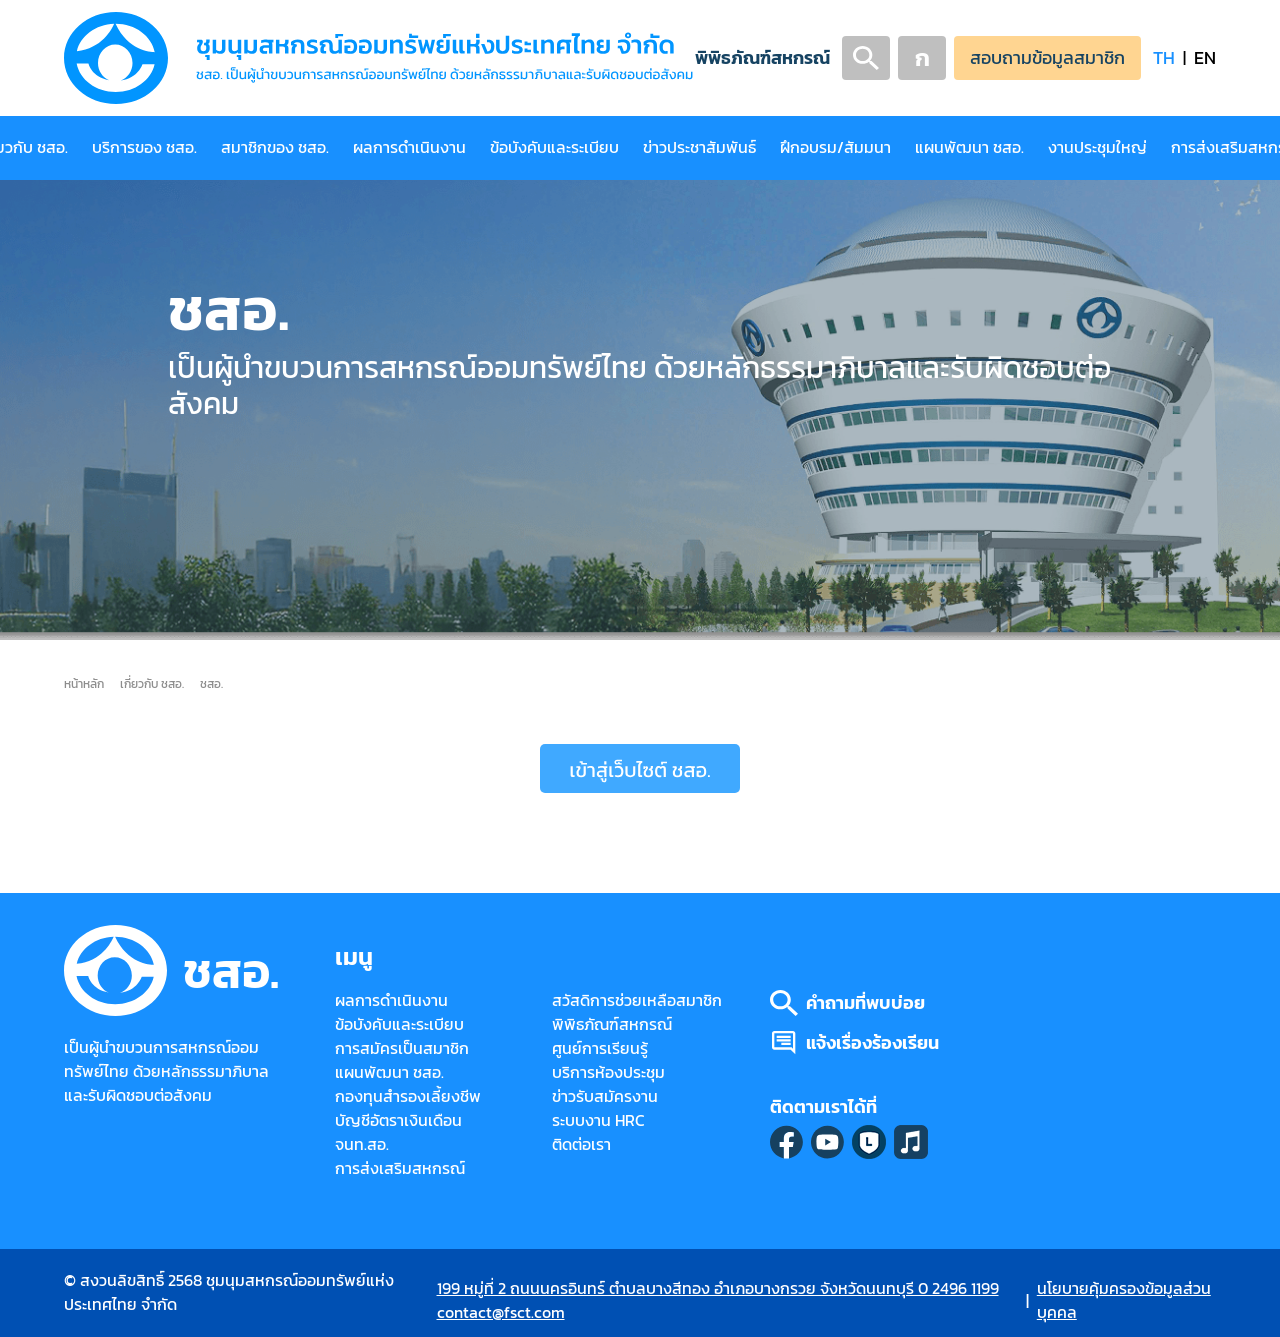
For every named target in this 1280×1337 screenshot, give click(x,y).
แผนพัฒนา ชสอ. (969, 147)
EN (1205, 57)
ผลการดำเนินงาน (409, 147)
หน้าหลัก (84, 683)
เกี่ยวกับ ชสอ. (152, 683)
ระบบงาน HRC (598, 1120)
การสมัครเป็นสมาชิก (402, 1048)
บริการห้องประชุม (608, 1072)
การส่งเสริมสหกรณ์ (400, 1168)
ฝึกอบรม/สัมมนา (835, 147)
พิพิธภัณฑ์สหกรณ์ (762, 57)
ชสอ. (211, 683)
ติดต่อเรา (581, 1144)
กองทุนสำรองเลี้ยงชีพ (408, 1096)
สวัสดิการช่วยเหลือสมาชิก (637, 1000)
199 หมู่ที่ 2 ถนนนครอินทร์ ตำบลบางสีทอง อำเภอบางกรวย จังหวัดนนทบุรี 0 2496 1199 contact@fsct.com (718, 1300)
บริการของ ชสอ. (144, 147)
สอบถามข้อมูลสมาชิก (1047, 57)
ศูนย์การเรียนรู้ (600, 1048)
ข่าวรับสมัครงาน (605, 1096)
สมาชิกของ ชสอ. (275, 147)
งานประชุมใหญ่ (1097, 147)
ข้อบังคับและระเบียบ (554, 147)
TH (1164, 57)
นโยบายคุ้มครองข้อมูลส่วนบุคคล (1124, 1300)
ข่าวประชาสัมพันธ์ (699, 147)
